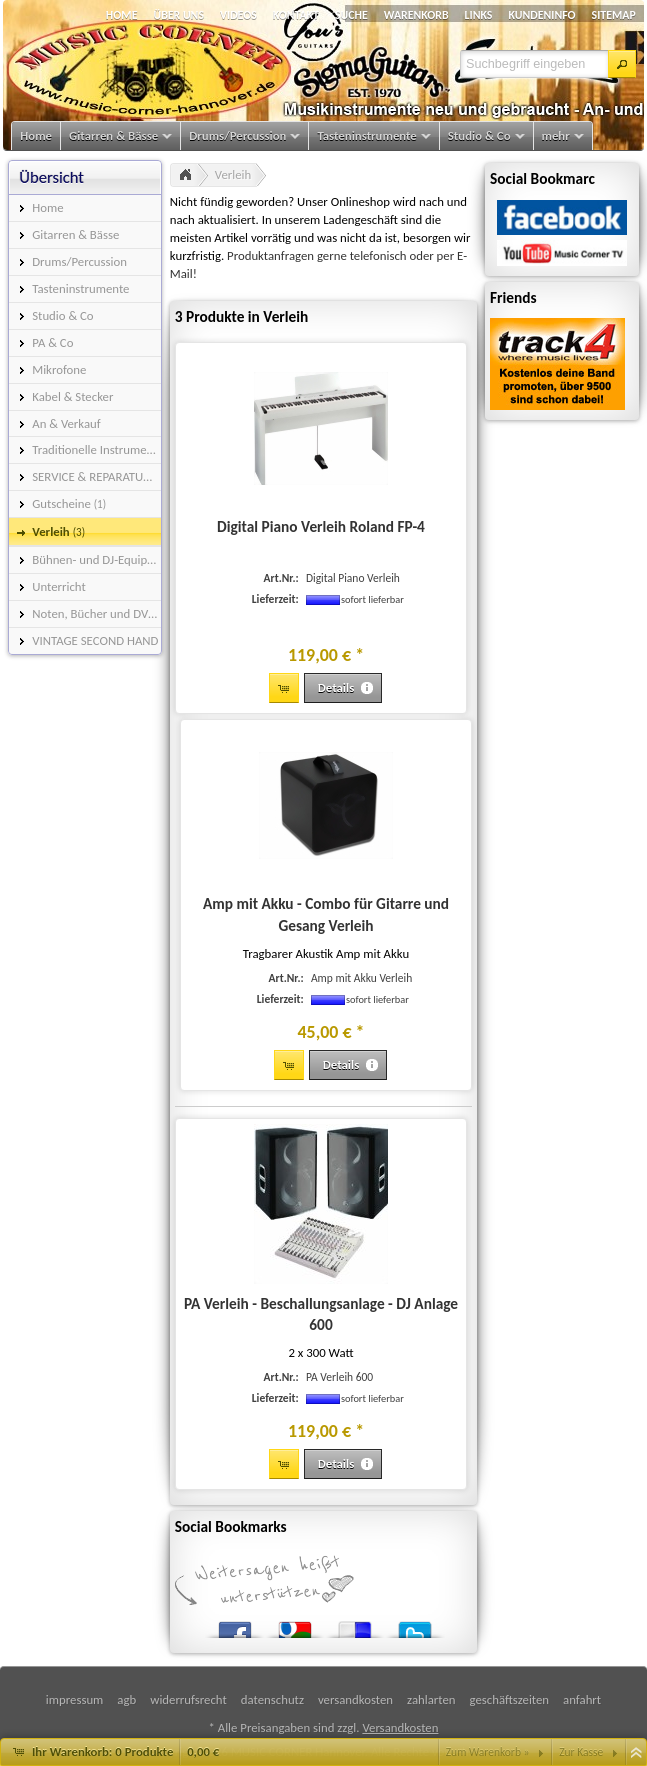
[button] (622, 64)
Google (295, 1625)
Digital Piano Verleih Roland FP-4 (321, 526)
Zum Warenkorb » (488, 1752)
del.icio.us (355, 1625)
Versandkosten (400, 1727)
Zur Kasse (581, 1752)
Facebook (235, 1625)
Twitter (415, 1625)
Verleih (233, 174)
